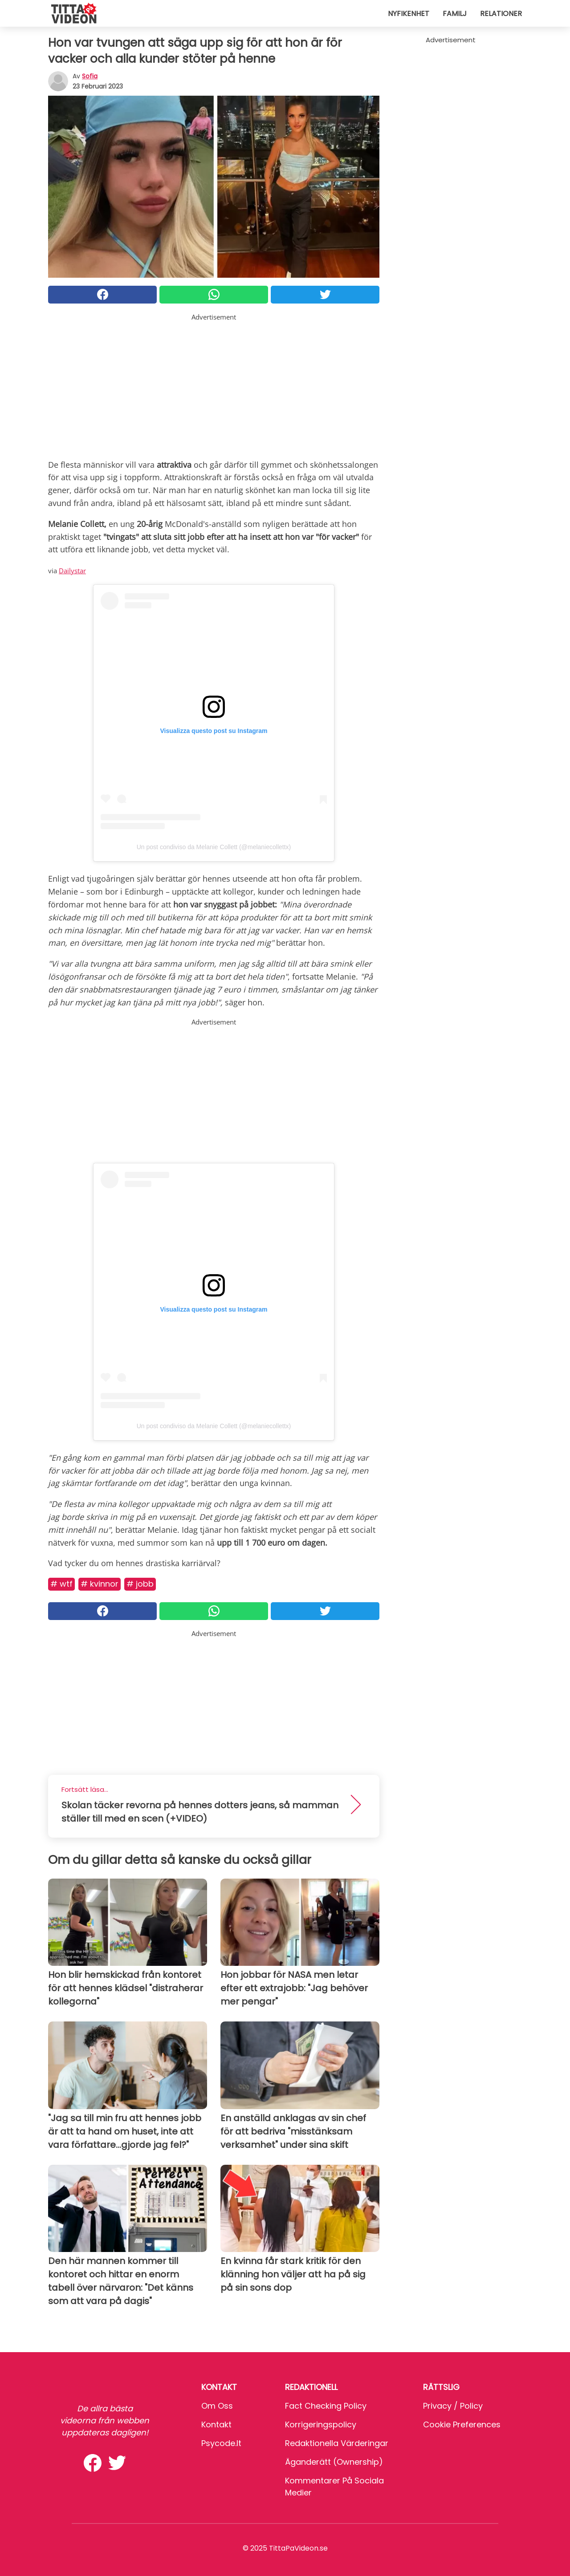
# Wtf (61, 1583)
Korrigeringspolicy (320, 2424)
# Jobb (140, 1583)
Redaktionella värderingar (336, 2443)
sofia (90, 76)
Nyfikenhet (408, 13)
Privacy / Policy (453, 2405)
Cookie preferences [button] (462, 2424)
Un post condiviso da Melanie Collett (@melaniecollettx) (214, 847)
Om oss (217, 2405)
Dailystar (72, 570)
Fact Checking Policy (325, 2405)
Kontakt (216, 2424)
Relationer (501, 13)
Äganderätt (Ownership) (334, 2461)
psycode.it (221, 2443)
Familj (455, 13)
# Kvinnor (99, 1583)
